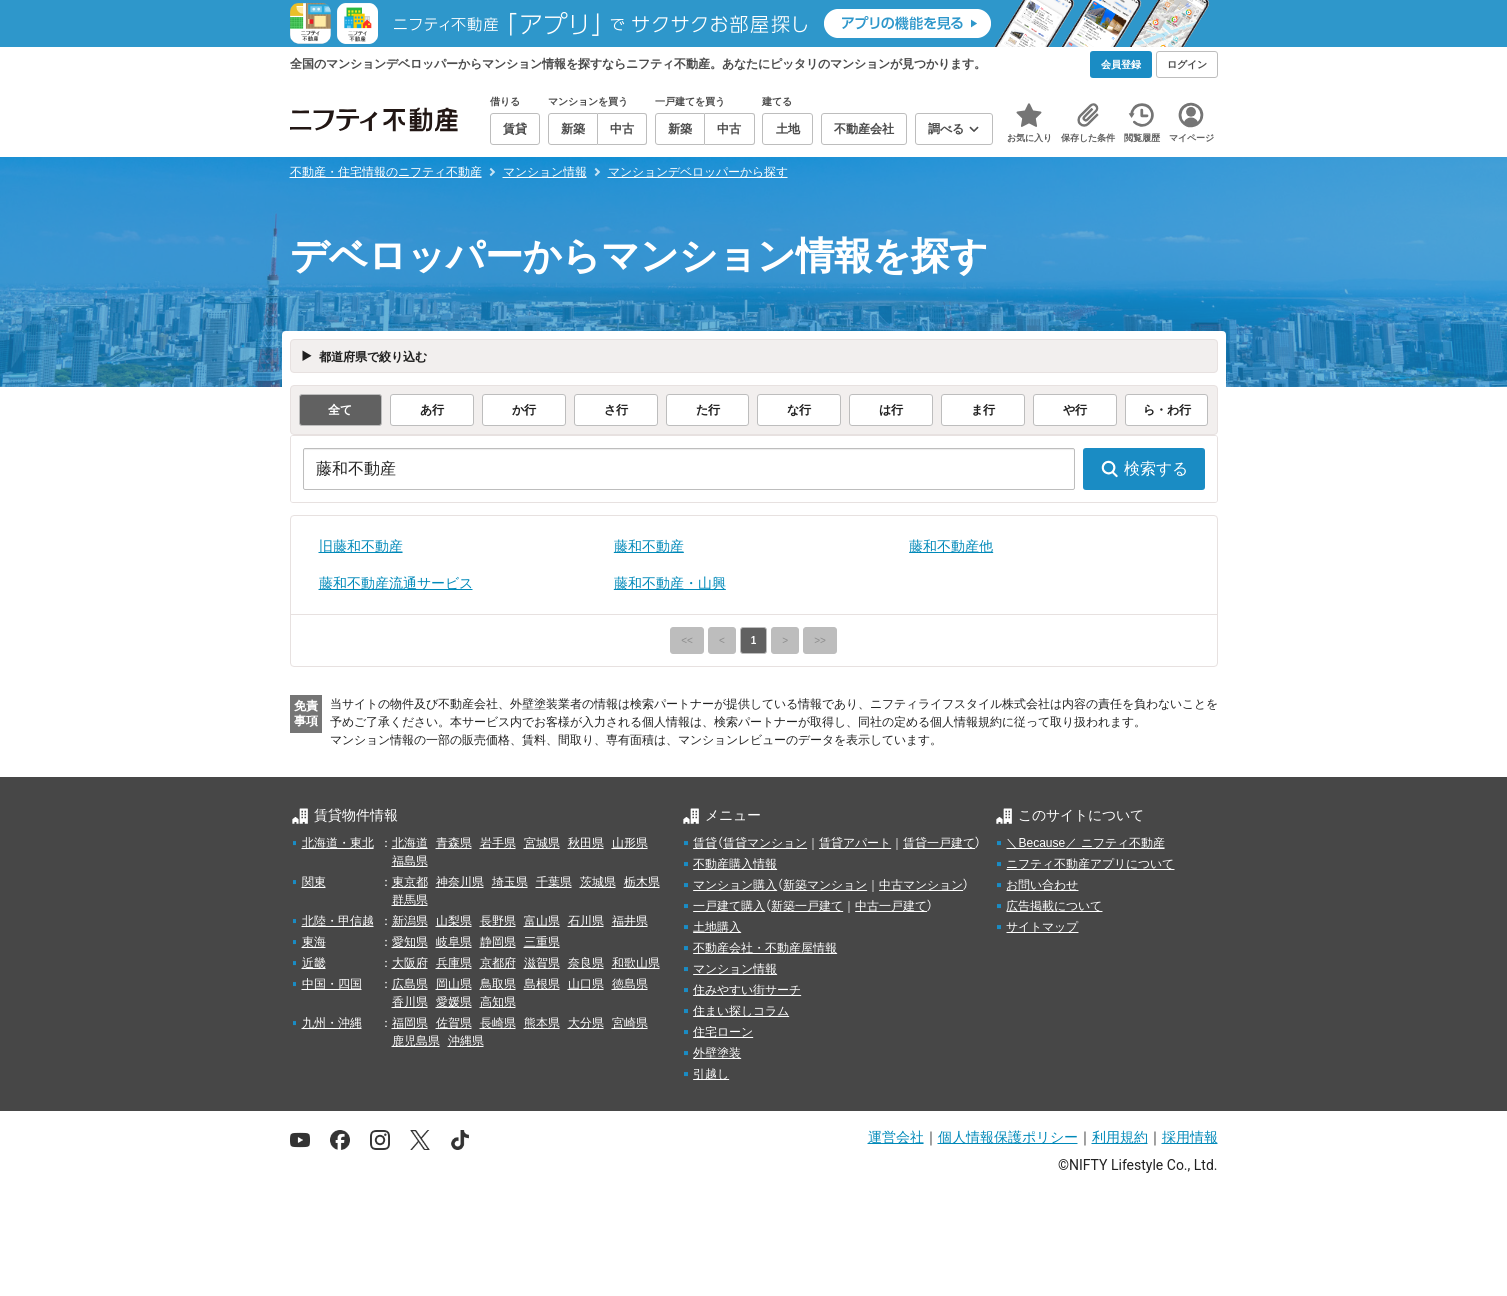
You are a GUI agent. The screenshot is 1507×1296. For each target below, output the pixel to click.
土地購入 (717, 927)
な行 (799, 410)
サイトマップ (1042, 927)
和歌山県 (636, 963)
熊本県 (542, 1023)
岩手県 (498, 843)
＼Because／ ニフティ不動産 (1085, 843)
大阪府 (410, 963)
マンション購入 (735, 885)
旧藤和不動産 (361, 546)
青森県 (454, 843)
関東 (314, 882)
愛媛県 (454, 1002)
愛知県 (410, 942)
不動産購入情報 (735, 864)
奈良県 (586, 963)
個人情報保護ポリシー (1008, 1137)
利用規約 (1120, 1137)
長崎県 (498, 1023)
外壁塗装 (717, 1053)
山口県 (586, 984)
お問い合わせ (1042, 885)
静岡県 (498, 942)
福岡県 (410, 1023)
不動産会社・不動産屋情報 (765, 948)
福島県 (410, 861)
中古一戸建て (891, 906)
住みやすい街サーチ (747, 990)
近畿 (314, 963)
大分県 (586, 1023)
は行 (891, 410)
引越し (711, 1074)
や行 (1075, 410)
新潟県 (410, 921)
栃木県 (642, 882)
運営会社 (896, 1137)
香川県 (410, 1002)
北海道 (410, 843)
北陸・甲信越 (338, 921)
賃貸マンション (765, 843)
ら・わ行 (1167, 410)
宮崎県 (630, 1023)
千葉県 (554, 882)
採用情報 (1190, 1137)
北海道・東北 (338, 843)
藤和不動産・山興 (670, 583)
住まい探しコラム (741, 1011)
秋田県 (586, 843)
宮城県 (542, 843)
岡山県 (454, 984)
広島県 (410, 984)
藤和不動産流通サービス (396, 583)
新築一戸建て (807, 906)
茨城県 (598, 882)
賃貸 (705, 843)
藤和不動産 (649, 546)
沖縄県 (466, 1041)
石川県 (586, 921)
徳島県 (630, 984)
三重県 (542, 942)
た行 (708, 410)
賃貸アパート (855, 843)
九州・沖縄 (332, 1023)
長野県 (498, 921)
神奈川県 (460, 882)
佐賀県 (454, 1023)
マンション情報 (735, 969)
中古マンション (921, 885)
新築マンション (825, 885)
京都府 (498, 963)
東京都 (410, 882)
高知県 (498, 1002)
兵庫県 (454, 963)
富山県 (542, 921)
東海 (314, 942)
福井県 (630, 921)
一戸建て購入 (729, 906)
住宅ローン (723, 1032)
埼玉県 (510, 882)
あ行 (432, 410)
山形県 (630, 843)
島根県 (542, 984)
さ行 (616, 410)
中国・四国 (332, 984)
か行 (524, 410)
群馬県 (410, 900)
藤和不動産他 (951, 546)
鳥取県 (498, 984)
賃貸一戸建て (939, 843)
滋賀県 (542, 963)
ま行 (983, 410)
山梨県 (454, 921)
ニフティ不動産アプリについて (1090, 864)
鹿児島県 (416, 1041)
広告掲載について (1054, 906)
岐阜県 (454, 942)
